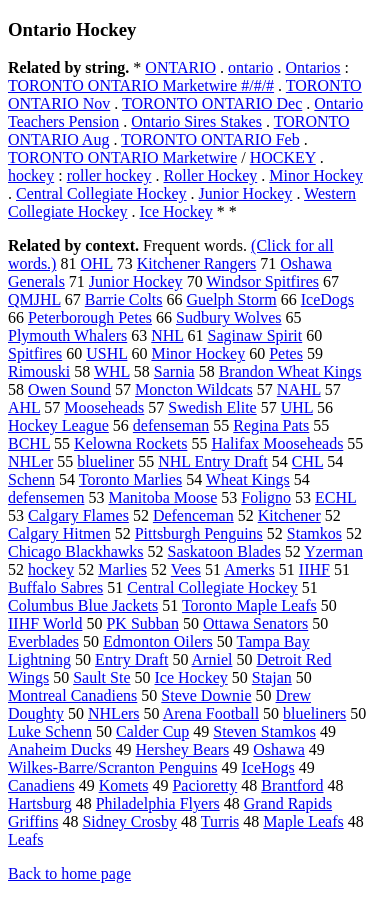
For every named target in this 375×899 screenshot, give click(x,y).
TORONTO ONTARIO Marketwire (122, 157)
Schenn (31, 479)
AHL (24, 407)
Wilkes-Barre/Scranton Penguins (113, 767)
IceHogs (268, 767)
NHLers (114, 713)
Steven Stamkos (264, 731)
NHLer (30, 461)
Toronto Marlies (130, 479)
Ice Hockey (176, 211)
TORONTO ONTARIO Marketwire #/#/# (141, 85)
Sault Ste (101, 677)
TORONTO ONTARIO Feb (210, 139)
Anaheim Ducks (60, 749)
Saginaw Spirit (255, 335)
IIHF (314, 569)
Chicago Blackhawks (76, 551)
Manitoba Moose (162, 497)
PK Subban (142, 623)
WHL (112, 371)
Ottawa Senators (255, 623)
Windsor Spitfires (262, 281)
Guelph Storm (232, 299)
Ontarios (312, 67)
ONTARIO (180, 67)
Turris (220, 821)
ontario (250, 67)
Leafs (26, 839)
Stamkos (314, 533)
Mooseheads (104, 407)
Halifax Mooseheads (277, 443)
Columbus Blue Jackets (83, 605)
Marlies (122, 569)
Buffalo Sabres (55, 587)
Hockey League (58, 425)
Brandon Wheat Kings (290, 371)
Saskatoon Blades (224, 551)
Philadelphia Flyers (158, 803)
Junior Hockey (246, 193)
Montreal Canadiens (72, 695)
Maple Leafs (303, 821)
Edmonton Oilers (158, 641)
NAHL (299, 389)
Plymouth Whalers (67, 335)
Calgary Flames (78, 515)
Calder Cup (152, 731)
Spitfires (35, 353)
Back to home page (69, 873)
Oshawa (279, 749)
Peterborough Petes (90, 317)
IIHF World (45, 623)
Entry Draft (131, 659)
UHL (297, 407)
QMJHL (34, 299)
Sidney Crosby (129, 821)
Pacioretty (204, 785)
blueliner (105, 461)
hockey (31, 175)
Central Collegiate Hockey (101, 193)
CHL (307, 461)
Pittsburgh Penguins (199, 533)
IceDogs (327, 299)
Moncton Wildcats (194, 389)
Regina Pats (271, 425)
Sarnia (174, 371)
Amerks (249, 569)
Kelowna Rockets (130, 443)
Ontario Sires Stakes (196, 121)
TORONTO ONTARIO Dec (212, 103)
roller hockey (109, 175)
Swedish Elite (212, 407)
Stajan (272, 677)
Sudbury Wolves (229, 317)
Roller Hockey (211, 175)
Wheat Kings (248, 479)
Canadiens (41, 785)
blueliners (314, 713)
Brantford (292, 785)
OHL (96, 263)
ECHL (335, 497)
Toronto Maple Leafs (249, 605)
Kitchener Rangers (197, 263)
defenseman (171, 425)
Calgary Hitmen (59, 533)
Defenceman (193, 515)
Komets (124, 785)
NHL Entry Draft (213, 461)
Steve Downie (206, 695)
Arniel (212, 659)
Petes (286, 353)
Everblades (43, 641)
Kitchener (289, 515)
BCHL (29, 443)
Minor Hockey (316, 175)
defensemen (46, 497)
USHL (106, 353)
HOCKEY (283, 157)
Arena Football (211, 713)
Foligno (266, 497)
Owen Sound (69, 389)
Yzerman (333, 551)
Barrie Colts (124, 299)
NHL (167, 335)
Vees (186, 569)
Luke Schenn (50, 731)
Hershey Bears (183, 749)
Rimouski (39, 371)
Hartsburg (40, 803)
